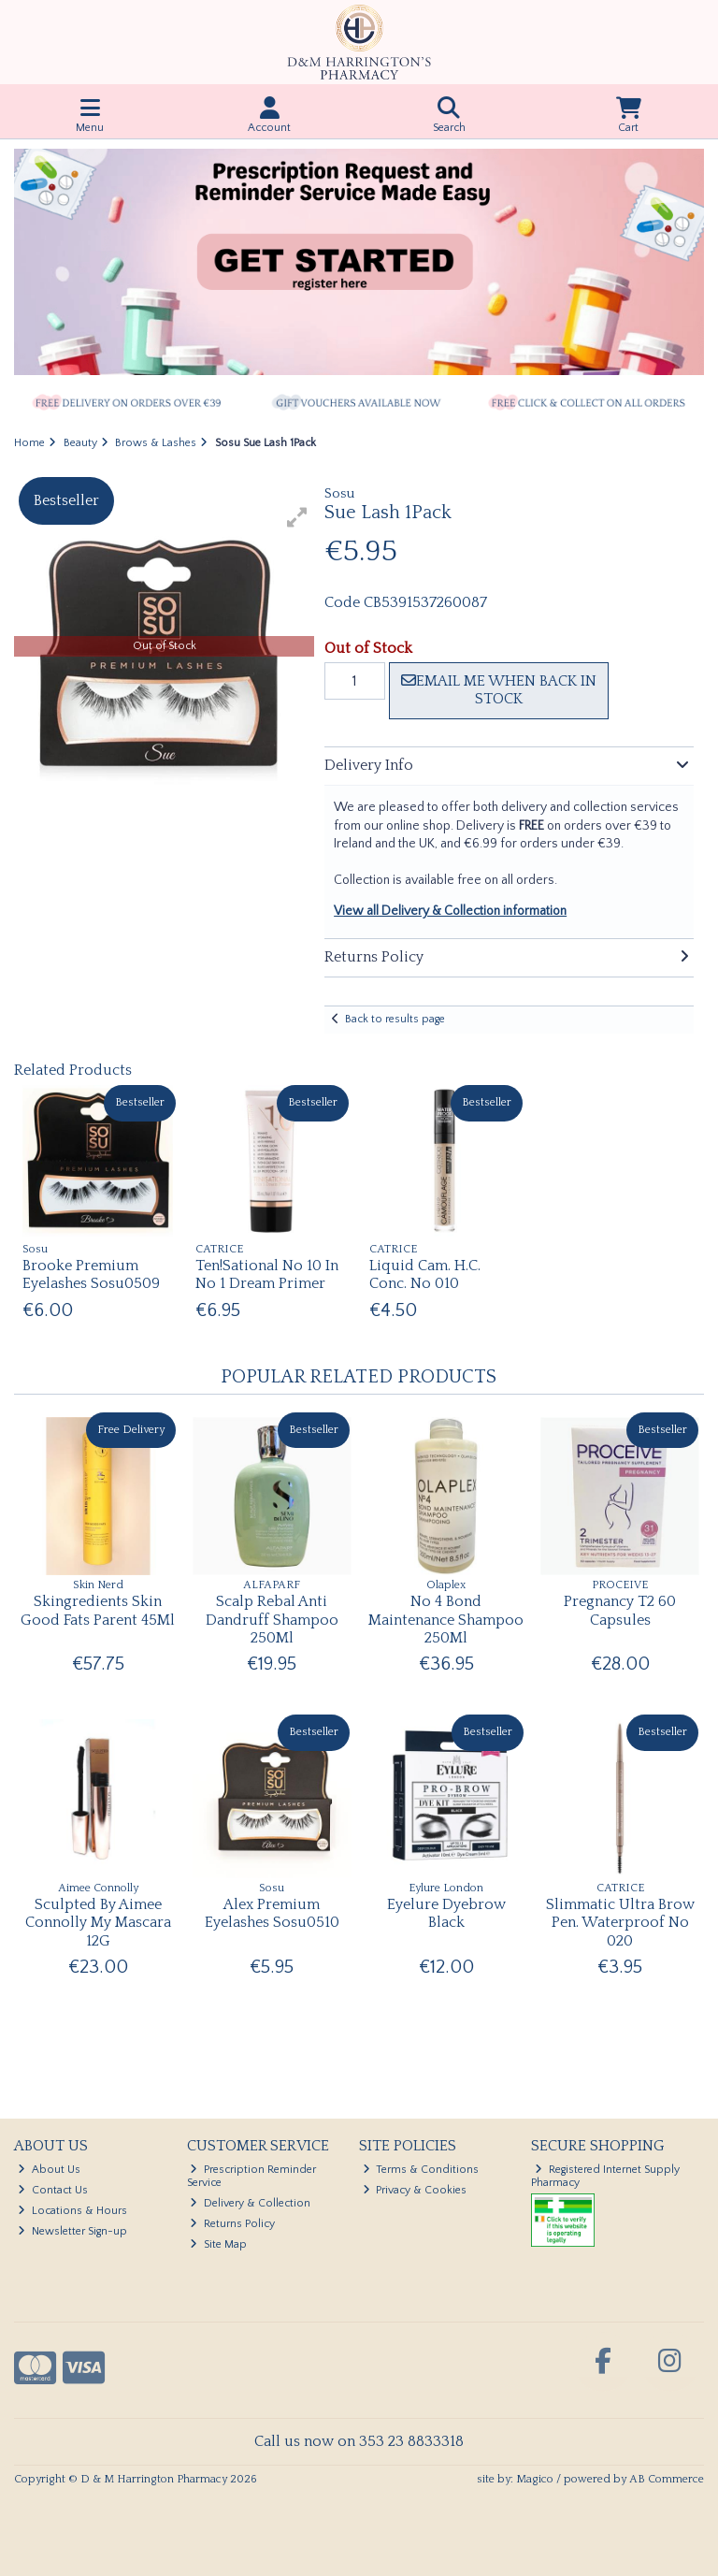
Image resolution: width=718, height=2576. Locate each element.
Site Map (218, 2244)
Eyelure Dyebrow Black (446, 1913)
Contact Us (53, 2190)
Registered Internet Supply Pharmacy (605, 2176)
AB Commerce (666, 2479)
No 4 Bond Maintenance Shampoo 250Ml (446, 1619)
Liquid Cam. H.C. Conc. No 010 (425, 1274)
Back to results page (395, 1019)
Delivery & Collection (250, 2203)
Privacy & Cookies (415, 2190)
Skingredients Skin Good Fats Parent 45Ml (98, 1610)
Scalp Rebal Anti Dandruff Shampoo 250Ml (272, 1619)
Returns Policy (232, 2224)
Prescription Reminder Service (252, 2176)
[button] (297, 517)
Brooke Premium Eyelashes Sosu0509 (91, 1274)
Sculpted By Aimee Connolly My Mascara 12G (98, 1922)
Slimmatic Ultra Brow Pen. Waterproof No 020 (620, 1922)
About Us (49, 2170)
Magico (534, 2479)
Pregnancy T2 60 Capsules (620, 1610)
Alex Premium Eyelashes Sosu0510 (272, 1913)
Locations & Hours (72, 2211)
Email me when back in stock (498, 690)
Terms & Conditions (421, 2170)
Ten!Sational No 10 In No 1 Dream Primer (266, 1274)
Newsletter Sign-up (72, 2231)
